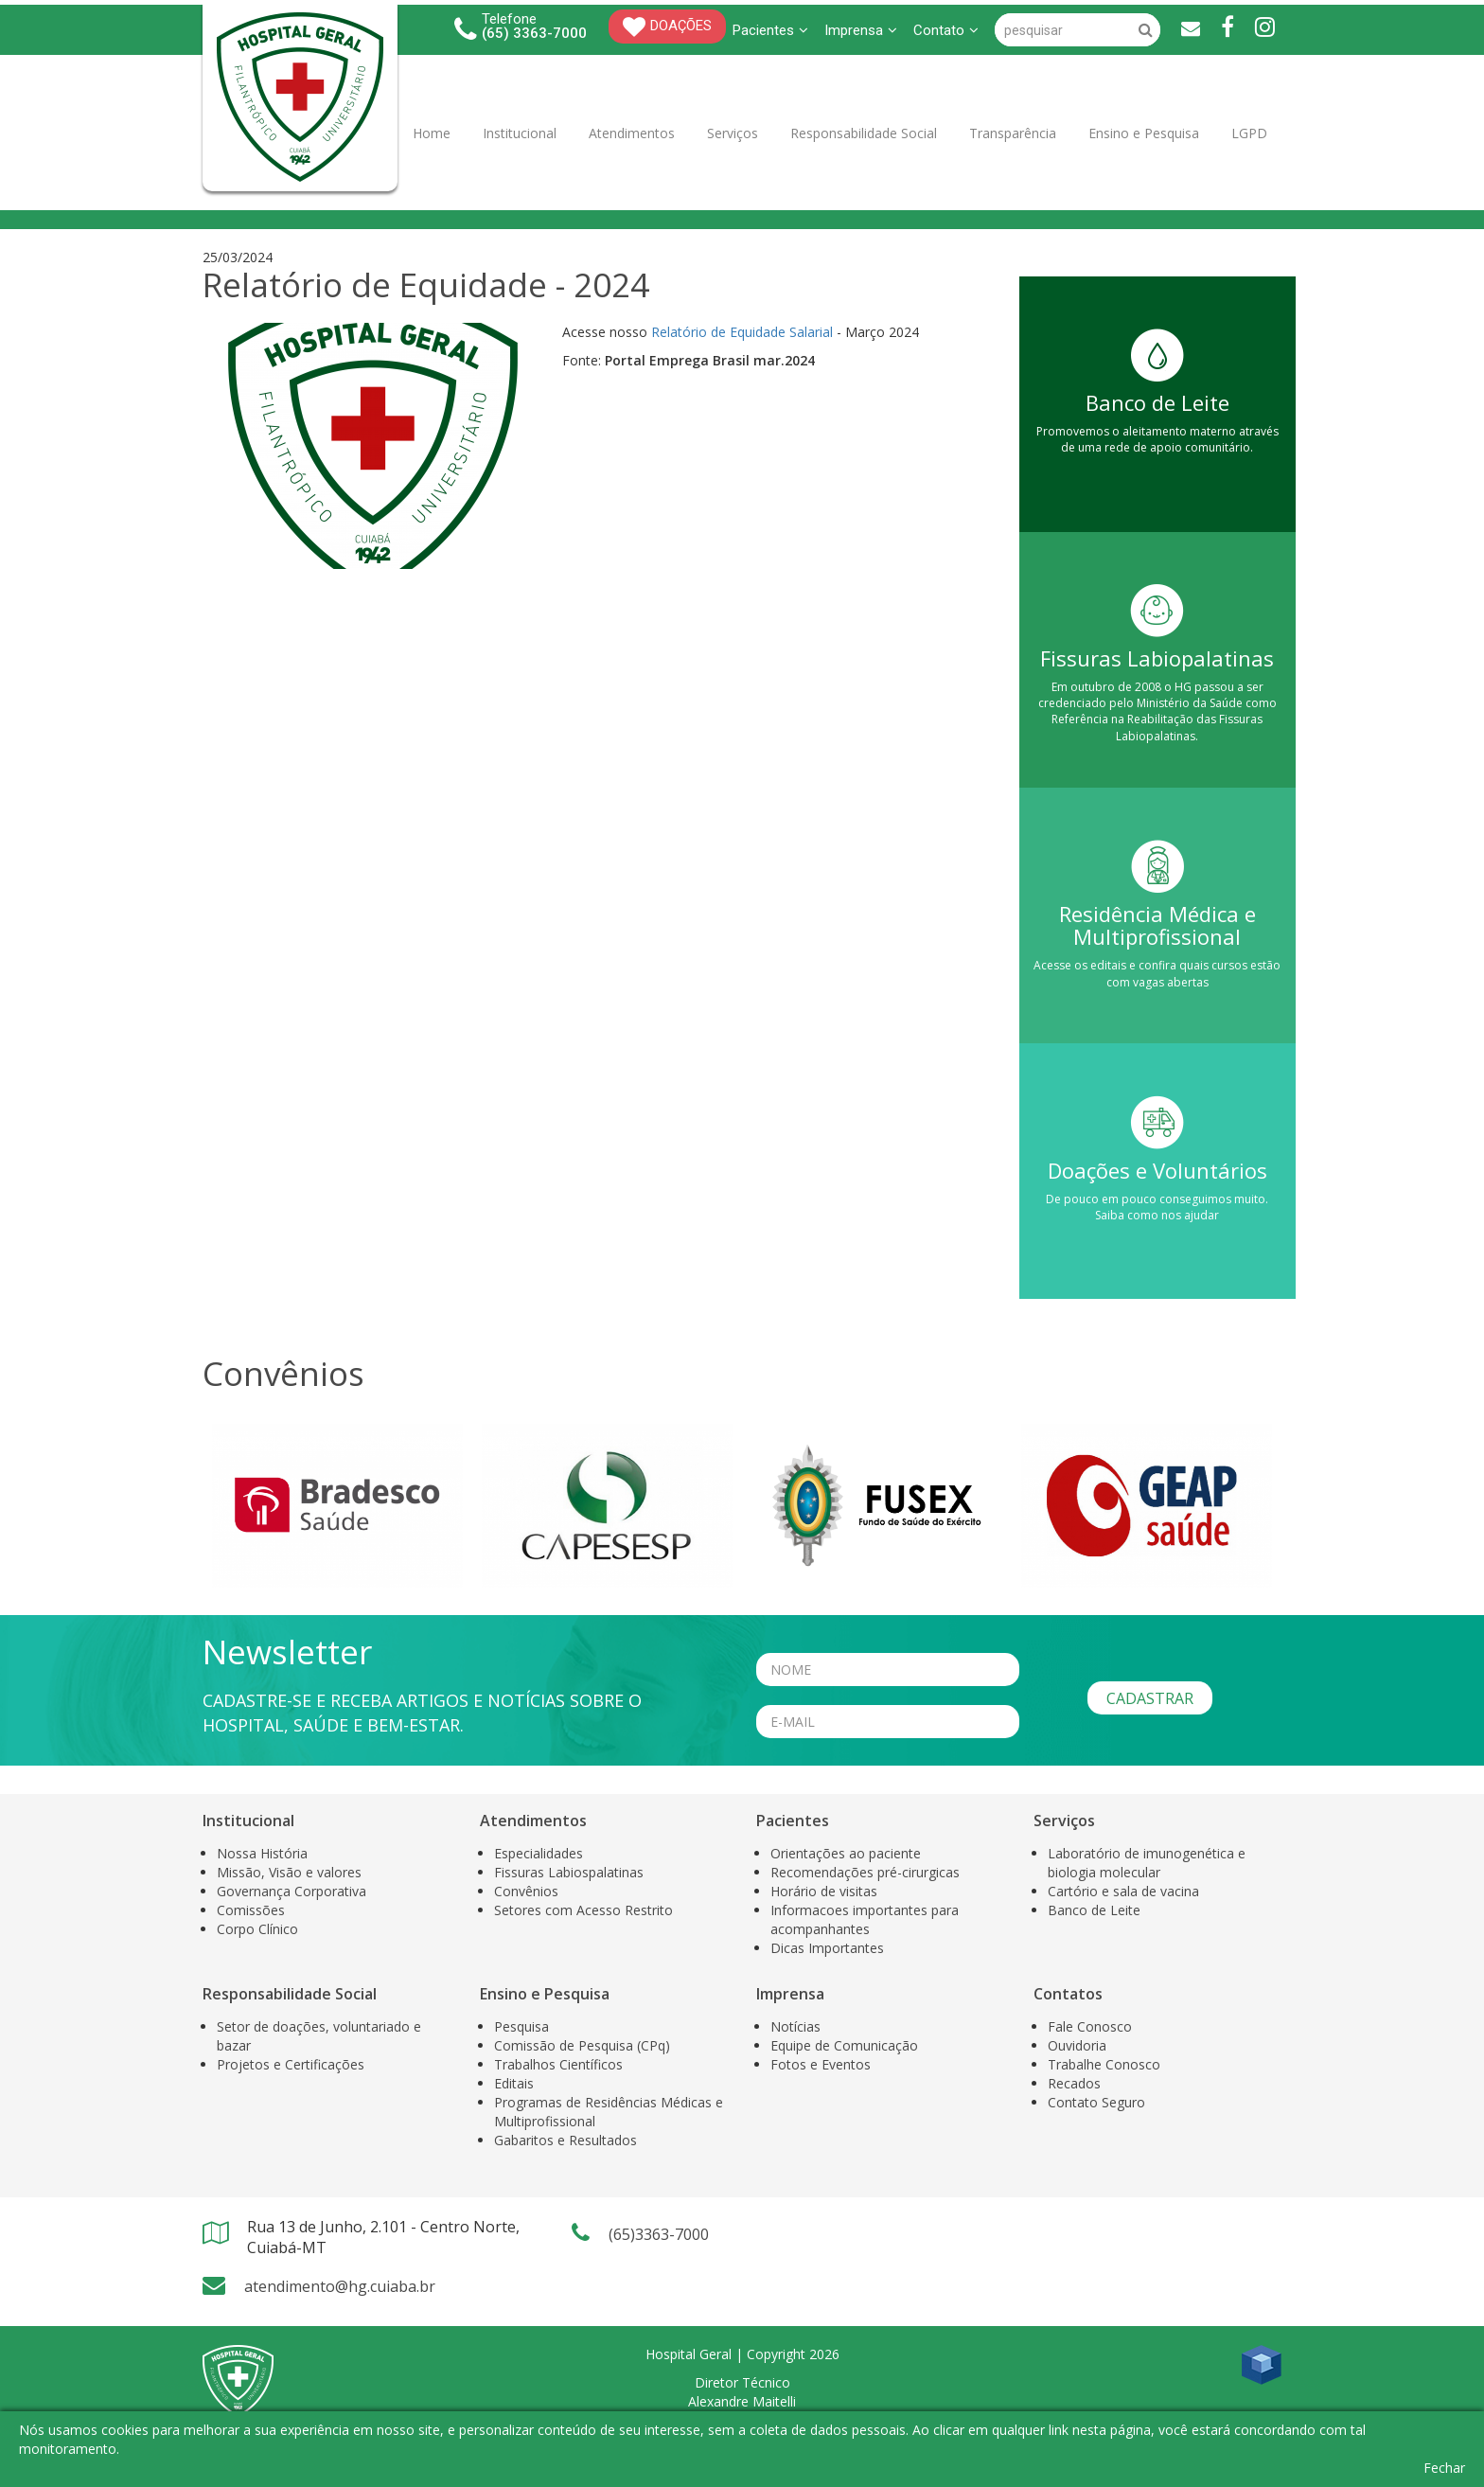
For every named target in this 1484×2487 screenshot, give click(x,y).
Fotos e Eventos (820, 2064)
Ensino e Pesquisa (1143, 133)
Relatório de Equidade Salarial (742, 332)
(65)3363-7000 (659, 2234)
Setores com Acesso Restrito (583, 1910)
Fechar (1444, 2468)
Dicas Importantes (827, 1948)
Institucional (519, 133)
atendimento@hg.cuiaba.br (339, 2286)
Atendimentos (632, 133)
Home (431, 133)
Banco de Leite (1094, 1910)
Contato (946, 30)
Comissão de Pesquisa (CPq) (582, 2045)
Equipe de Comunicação (844, 2045)
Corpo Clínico (257, 1929)
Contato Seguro (1096, 2102)
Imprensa (860, 30)
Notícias (795, 2026)
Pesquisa (521, 2026)
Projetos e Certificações (290, 2064)
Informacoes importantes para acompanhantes (864, 1919)
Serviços (732, 133)
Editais (514, 2083)
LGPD (1249, 133)
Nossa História (262, 1853)
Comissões (251, 1910)
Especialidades (538, 1853)
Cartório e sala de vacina (1123, 1891)
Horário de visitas (823, 1891)
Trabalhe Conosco (1104, 2064)
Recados (1074, 2083)
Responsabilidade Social (863, 133)
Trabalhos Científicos (558, 2064)
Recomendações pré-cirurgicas (865, 1872)
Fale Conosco (1090, 2026)
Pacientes (770, 30)
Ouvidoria (1077, 2045)
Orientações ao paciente (845, 1853)
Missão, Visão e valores (289, 1872)
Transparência (1012, 133)
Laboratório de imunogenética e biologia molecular (1147, 1862)
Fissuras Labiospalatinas (569, 1872)
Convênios (526, 1891)
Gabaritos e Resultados (565, 2140)
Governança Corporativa (291, 1891)
